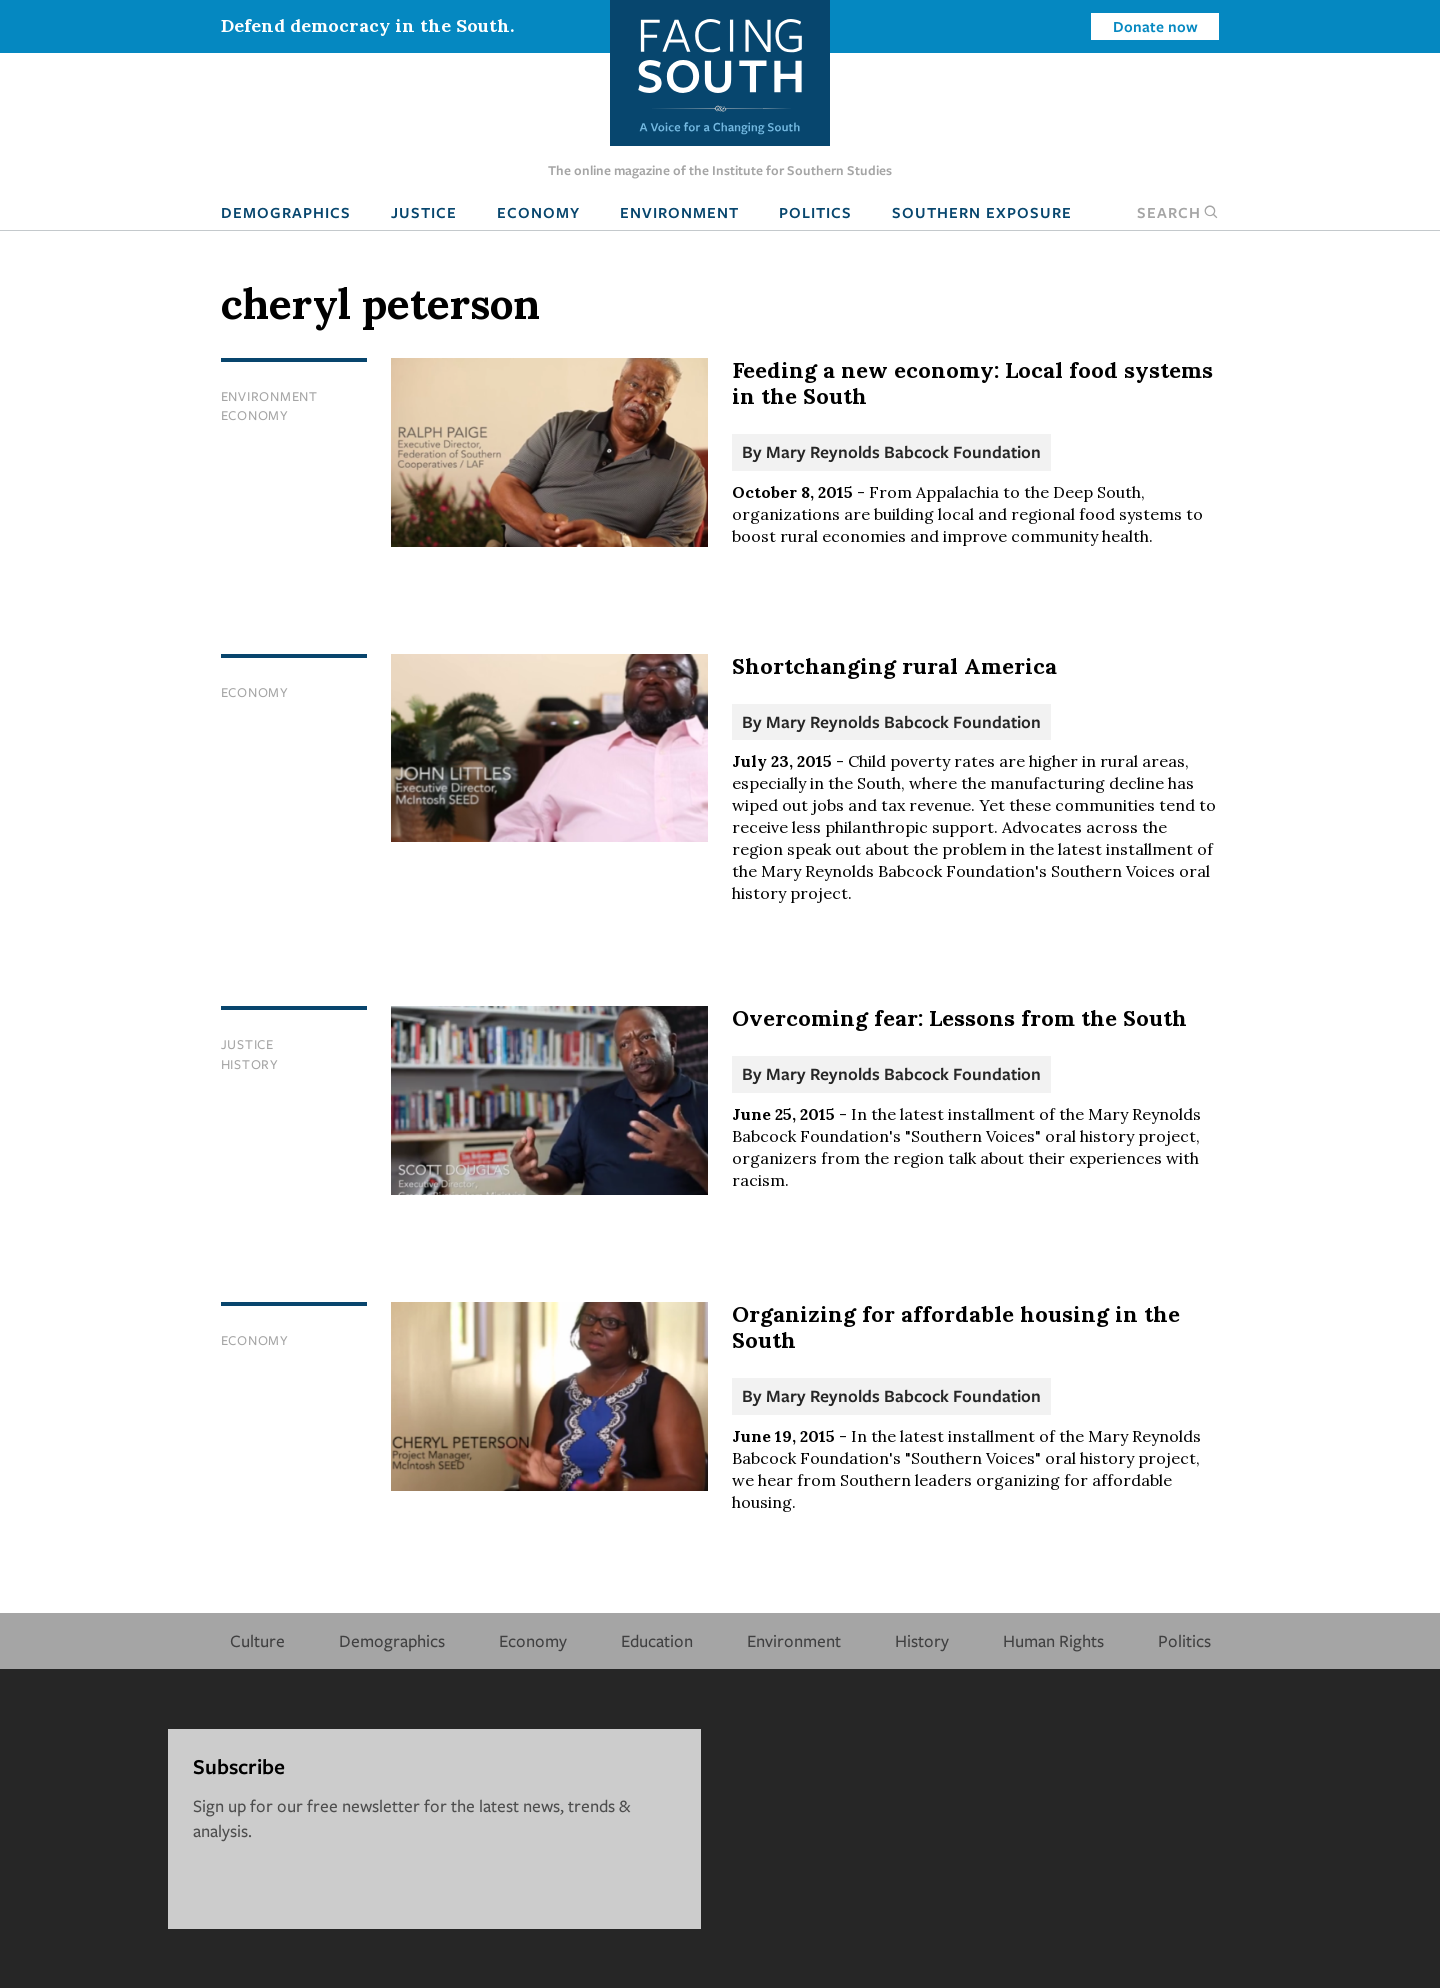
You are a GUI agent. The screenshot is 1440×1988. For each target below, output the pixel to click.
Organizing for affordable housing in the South (956, 1327)
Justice (424, 212)
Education (657, 1640)
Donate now (1155, 26)
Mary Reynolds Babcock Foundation (903, 451)
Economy (538, 212)
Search (1178, 212)
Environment (679, 212)
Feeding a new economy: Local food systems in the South (972, 383)
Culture (257, 1640)
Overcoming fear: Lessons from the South (959, 1018)
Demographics (286, 212)
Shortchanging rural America (894, 666)
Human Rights (1053, 1640)
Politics (815, 212)
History (250, 1064)
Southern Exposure (982, 212)
